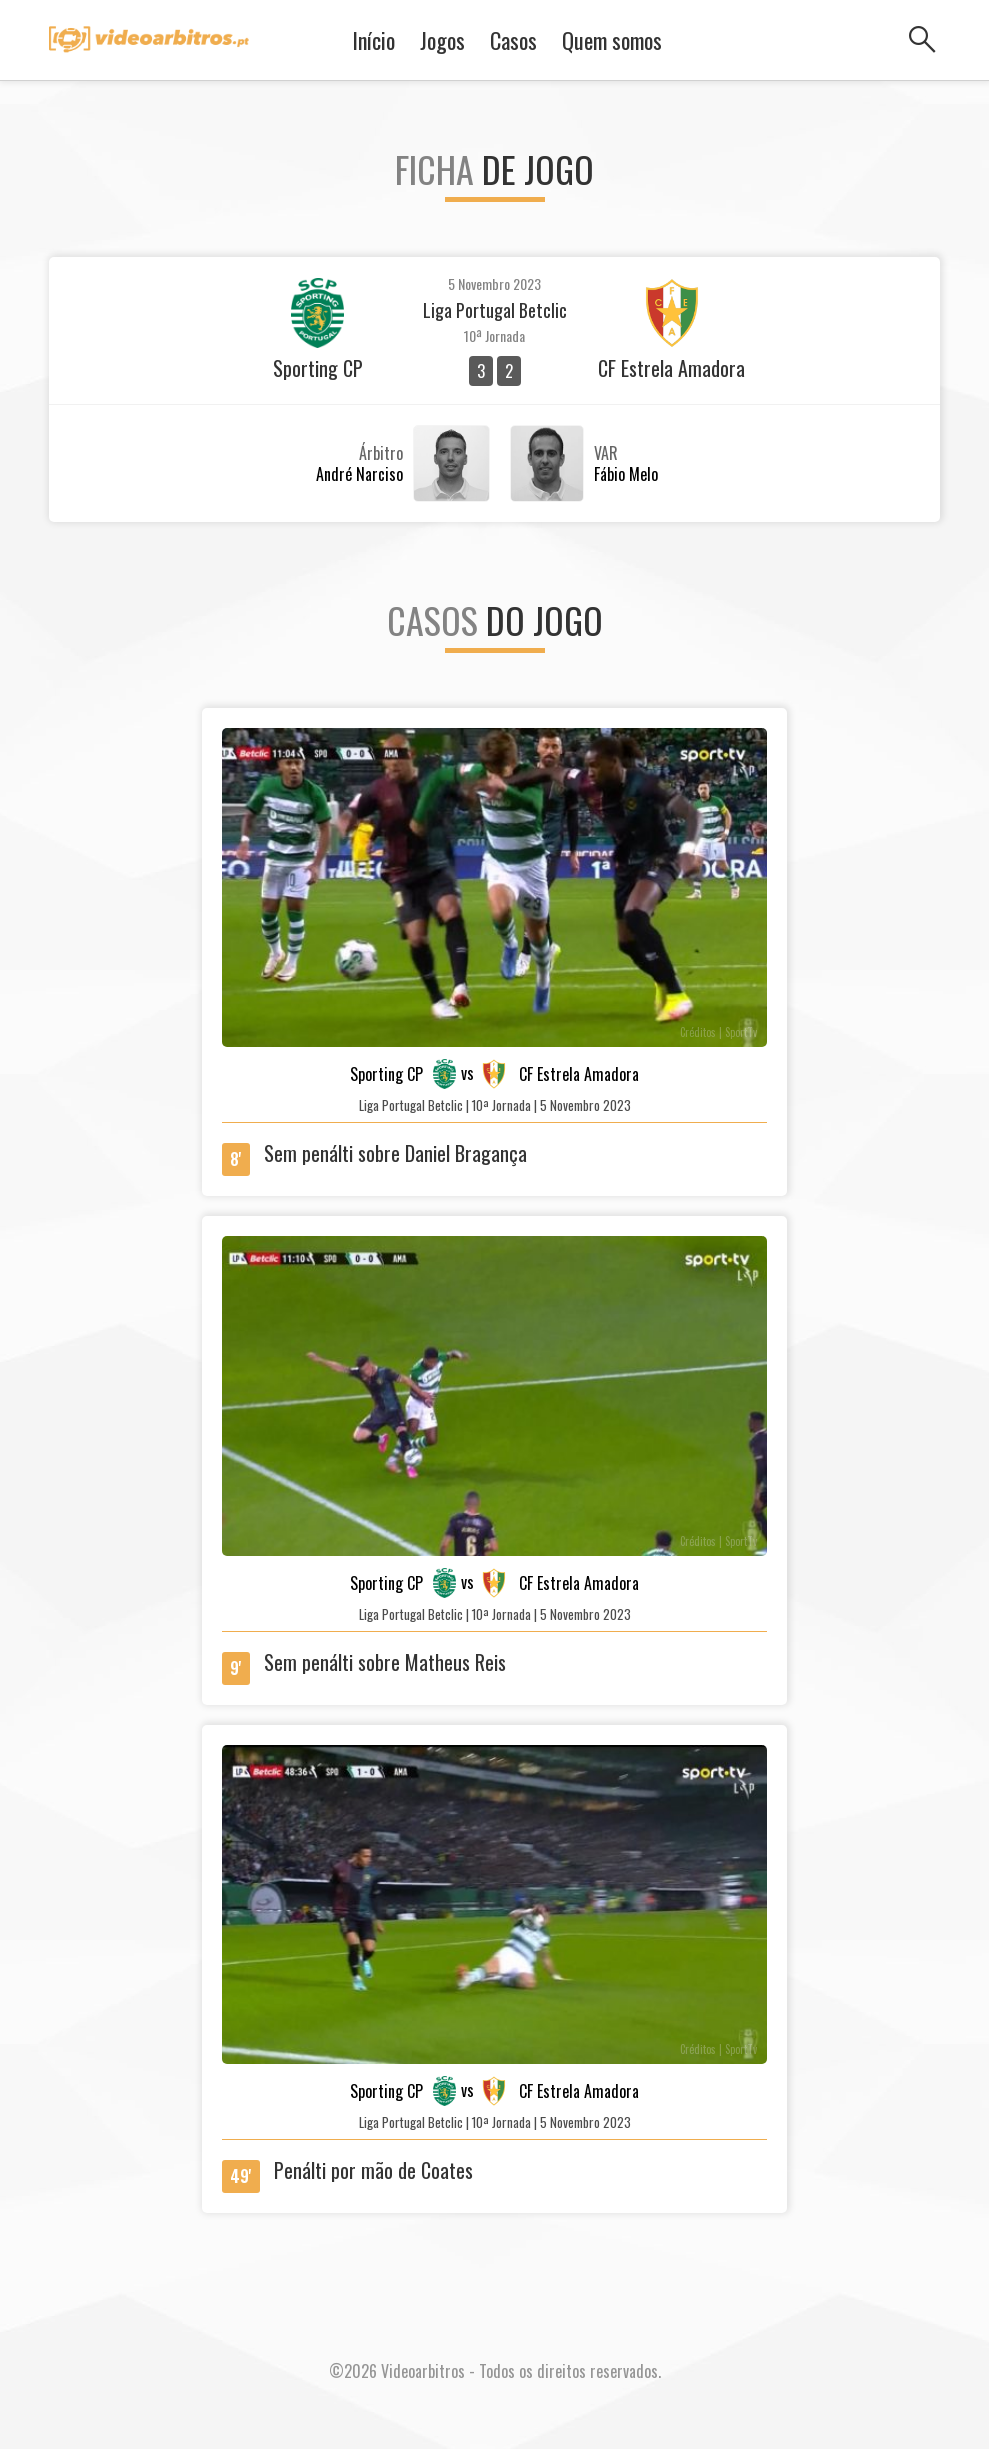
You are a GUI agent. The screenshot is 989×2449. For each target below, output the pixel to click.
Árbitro (381, 453)
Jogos (442, 40)
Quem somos (612, 40)
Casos (513, 40)
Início (373, 40)
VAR (606, 453)
